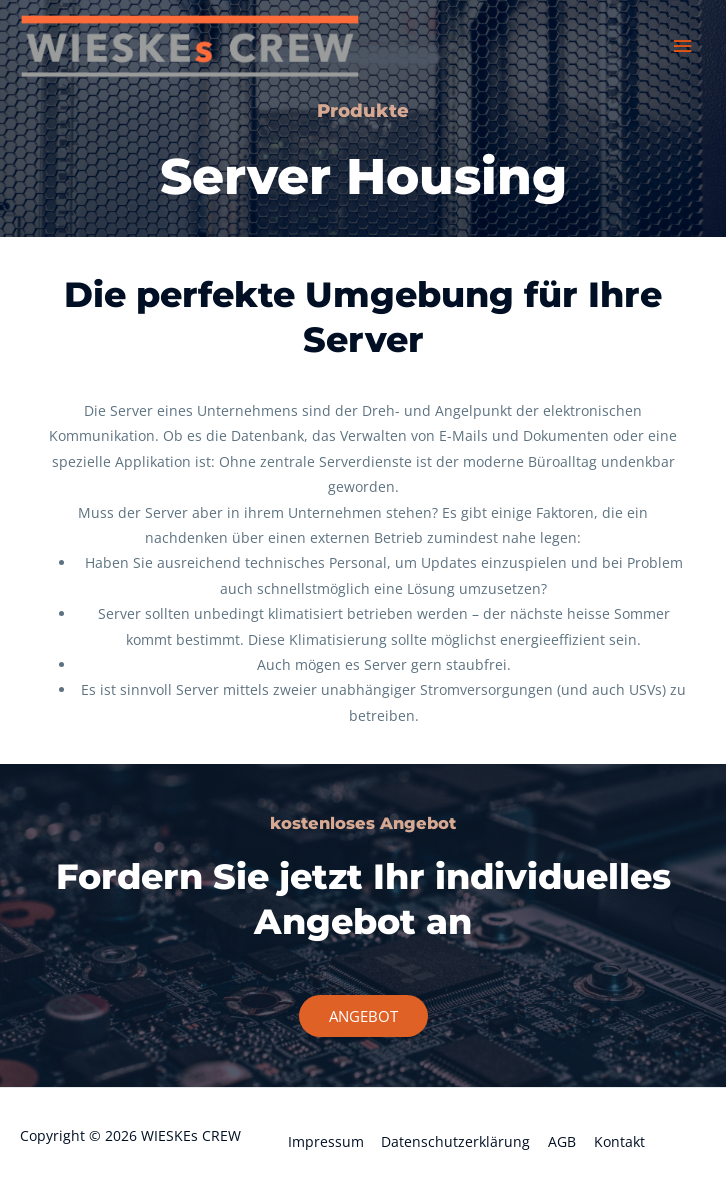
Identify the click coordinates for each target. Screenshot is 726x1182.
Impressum (326, 1141)
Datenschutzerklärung (455, 1141)
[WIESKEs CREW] (190, 46)
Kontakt (619, 1141)
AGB (562, 1141)
